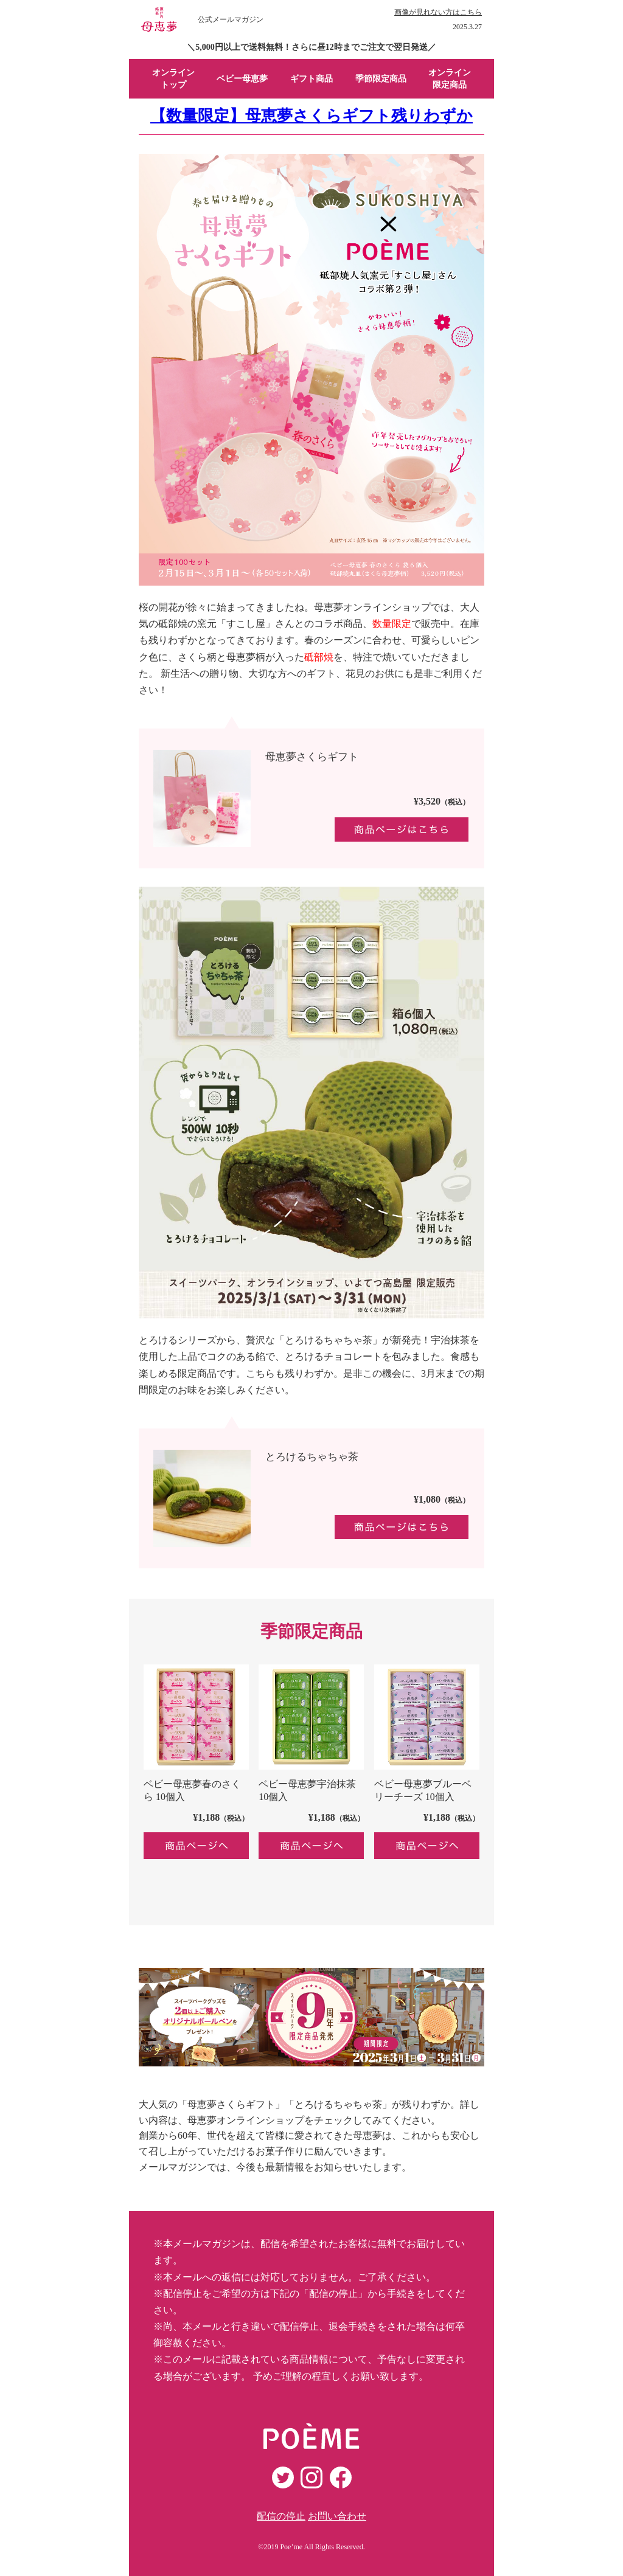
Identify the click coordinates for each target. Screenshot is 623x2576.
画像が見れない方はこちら (438, 12)
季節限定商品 (380, 78)
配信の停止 (281, 2516)
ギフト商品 (311, 78)
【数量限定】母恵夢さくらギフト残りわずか (311, 116)
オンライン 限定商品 (449, 78)
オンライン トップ (173, 78)
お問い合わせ (337, 2516)
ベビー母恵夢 (242, 78)
